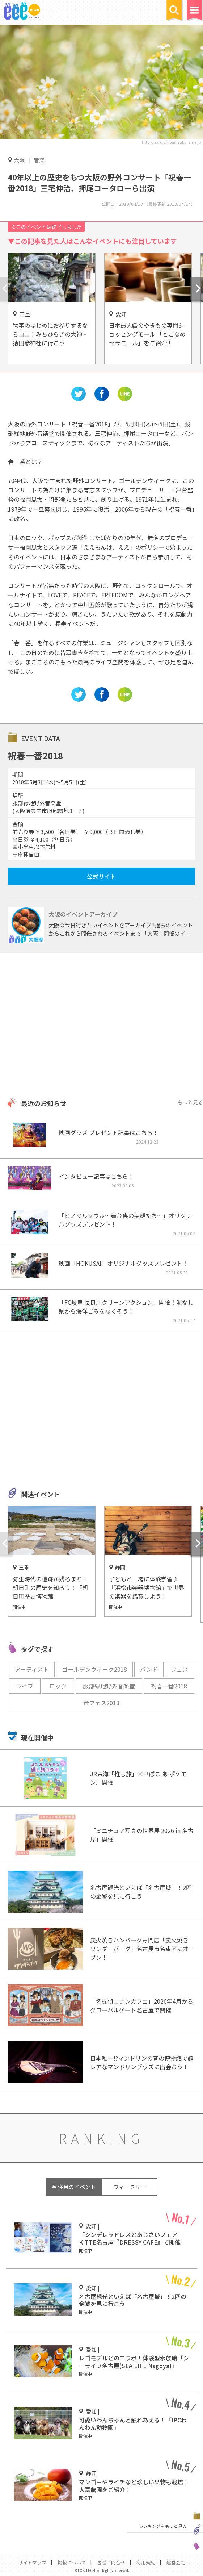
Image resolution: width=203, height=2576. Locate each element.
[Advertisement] (101, 1026)
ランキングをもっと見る (163, 2526)
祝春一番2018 (169, 1686)
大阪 (19, 160)
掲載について (72, 2562)
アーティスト (32, 1669)
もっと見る (190, 1102)
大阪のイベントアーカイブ (83, 914)
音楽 (39, 160)
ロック (58, 1686)
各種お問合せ (111, 2562)
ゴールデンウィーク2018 (94, 1669)
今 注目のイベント (73, 2187)
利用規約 (145, 2562)
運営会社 (175, 2562)
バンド (149, 1669)
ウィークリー (129, 2187)
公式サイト (101, 876)
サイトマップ (32, 2562)
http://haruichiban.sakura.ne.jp (171, 142)
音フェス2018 (101, 1702)
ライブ (24, 1686)
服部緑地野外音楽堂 (109, 1686)
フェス (179, 1669)
